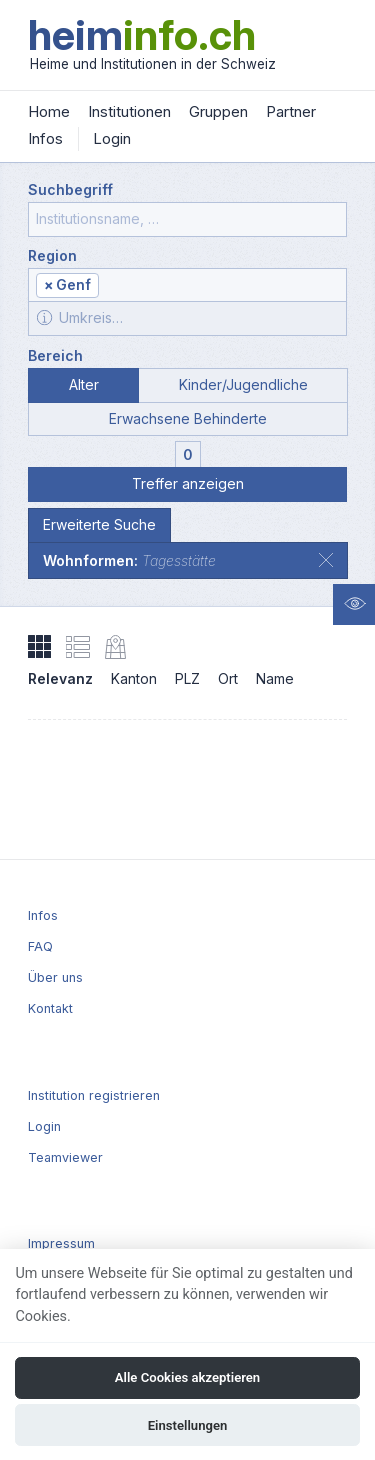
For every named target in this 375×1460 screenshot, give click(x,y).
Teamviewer (65, 1157)
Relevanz (60, 678)
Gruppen (218, 111)
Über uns (55, 977)
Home (49, 111)
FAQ (40, 946)
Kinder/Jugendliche (243, 384)
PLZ (187, 678)
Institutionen (129, 111)
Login (112, 138)
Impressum (61, 1243)
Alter (84, 384)
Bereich (55, 355)
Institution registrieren (94, 1095)
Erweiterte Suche (99, 524)
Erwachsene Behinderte (188, 418)
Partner (291, 111)
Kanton (134, 678)
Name (275, 678)
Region (52, 255)
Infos (45, 138)
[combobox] (187, 285)
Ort (228, 678)
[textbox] (221, 286)
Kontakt (50, 1008)
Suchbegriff (70, 189)
